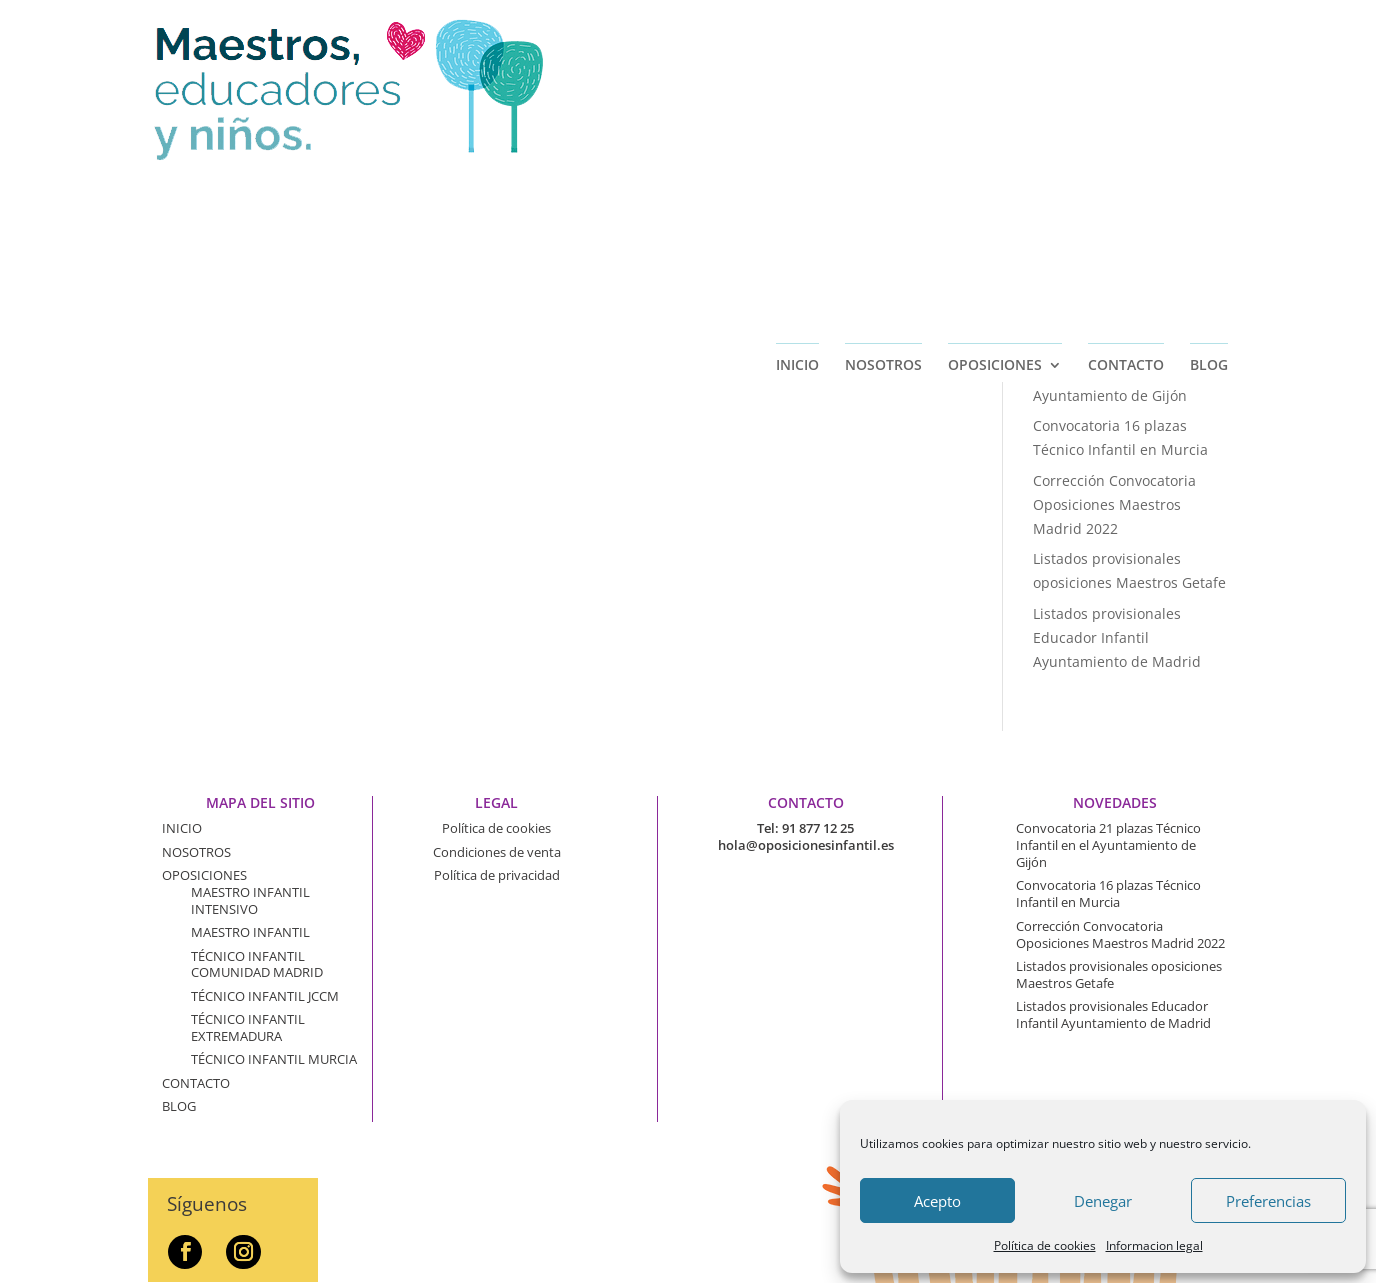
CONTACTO (1126, 182)
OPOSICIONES (995, 182)
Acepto (937, 1201)
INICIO (797, 182)
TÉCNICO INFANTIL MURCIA (274, 1059)
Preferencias (1268, 1201)
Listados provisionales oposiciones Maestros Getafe (1119, 974)
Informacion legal (1154, 1245)
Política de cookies (1045, 1245)
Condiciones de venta (497, 852)
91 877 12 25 (818, 828)
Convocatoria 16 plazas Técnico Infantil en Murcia (1108, 893)
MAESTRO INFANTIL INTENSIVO (250, 900)
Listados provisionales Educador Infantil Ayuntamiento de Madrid (1117, 637)
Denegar (1103, 1201)
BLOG (1209, 182)
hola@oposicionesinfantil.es (806, 845)
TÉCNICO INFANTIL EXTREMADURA (248, 1027)
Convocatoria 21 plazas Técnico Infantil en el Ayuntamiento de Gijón (1110, 371)
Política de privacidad (497, 875)
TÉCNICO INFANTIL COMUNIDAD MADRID (257, 964)
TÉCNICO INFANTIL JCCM (265, 996)
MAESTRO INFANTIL (250, 932)
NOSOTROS (883, 182)
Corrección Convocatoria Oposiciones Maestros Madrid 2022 (1114, 504)
